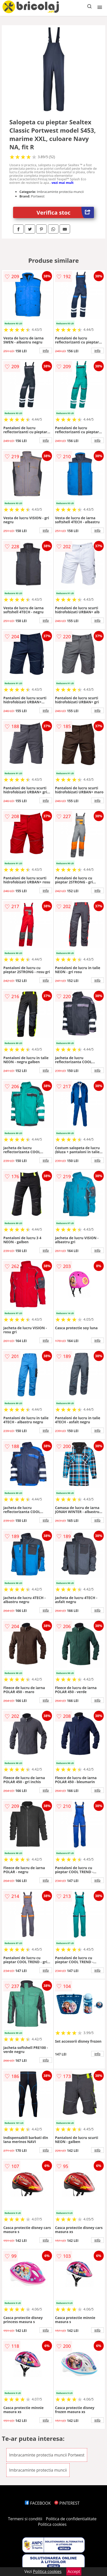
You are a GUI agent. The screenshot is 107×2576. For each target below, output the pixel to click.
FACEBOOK (38, 2503)
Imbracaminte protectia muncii (38, 2470)
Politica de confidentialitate (71, 2519)
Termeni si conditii (25, 2519)
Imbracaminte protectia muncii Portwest (46, 2455)
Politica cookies (52, 2524)
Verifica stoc (65, 212)
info (46, 350)
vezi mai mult (62, 182)
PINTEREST (66, 2503)
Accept (74, 2571)
